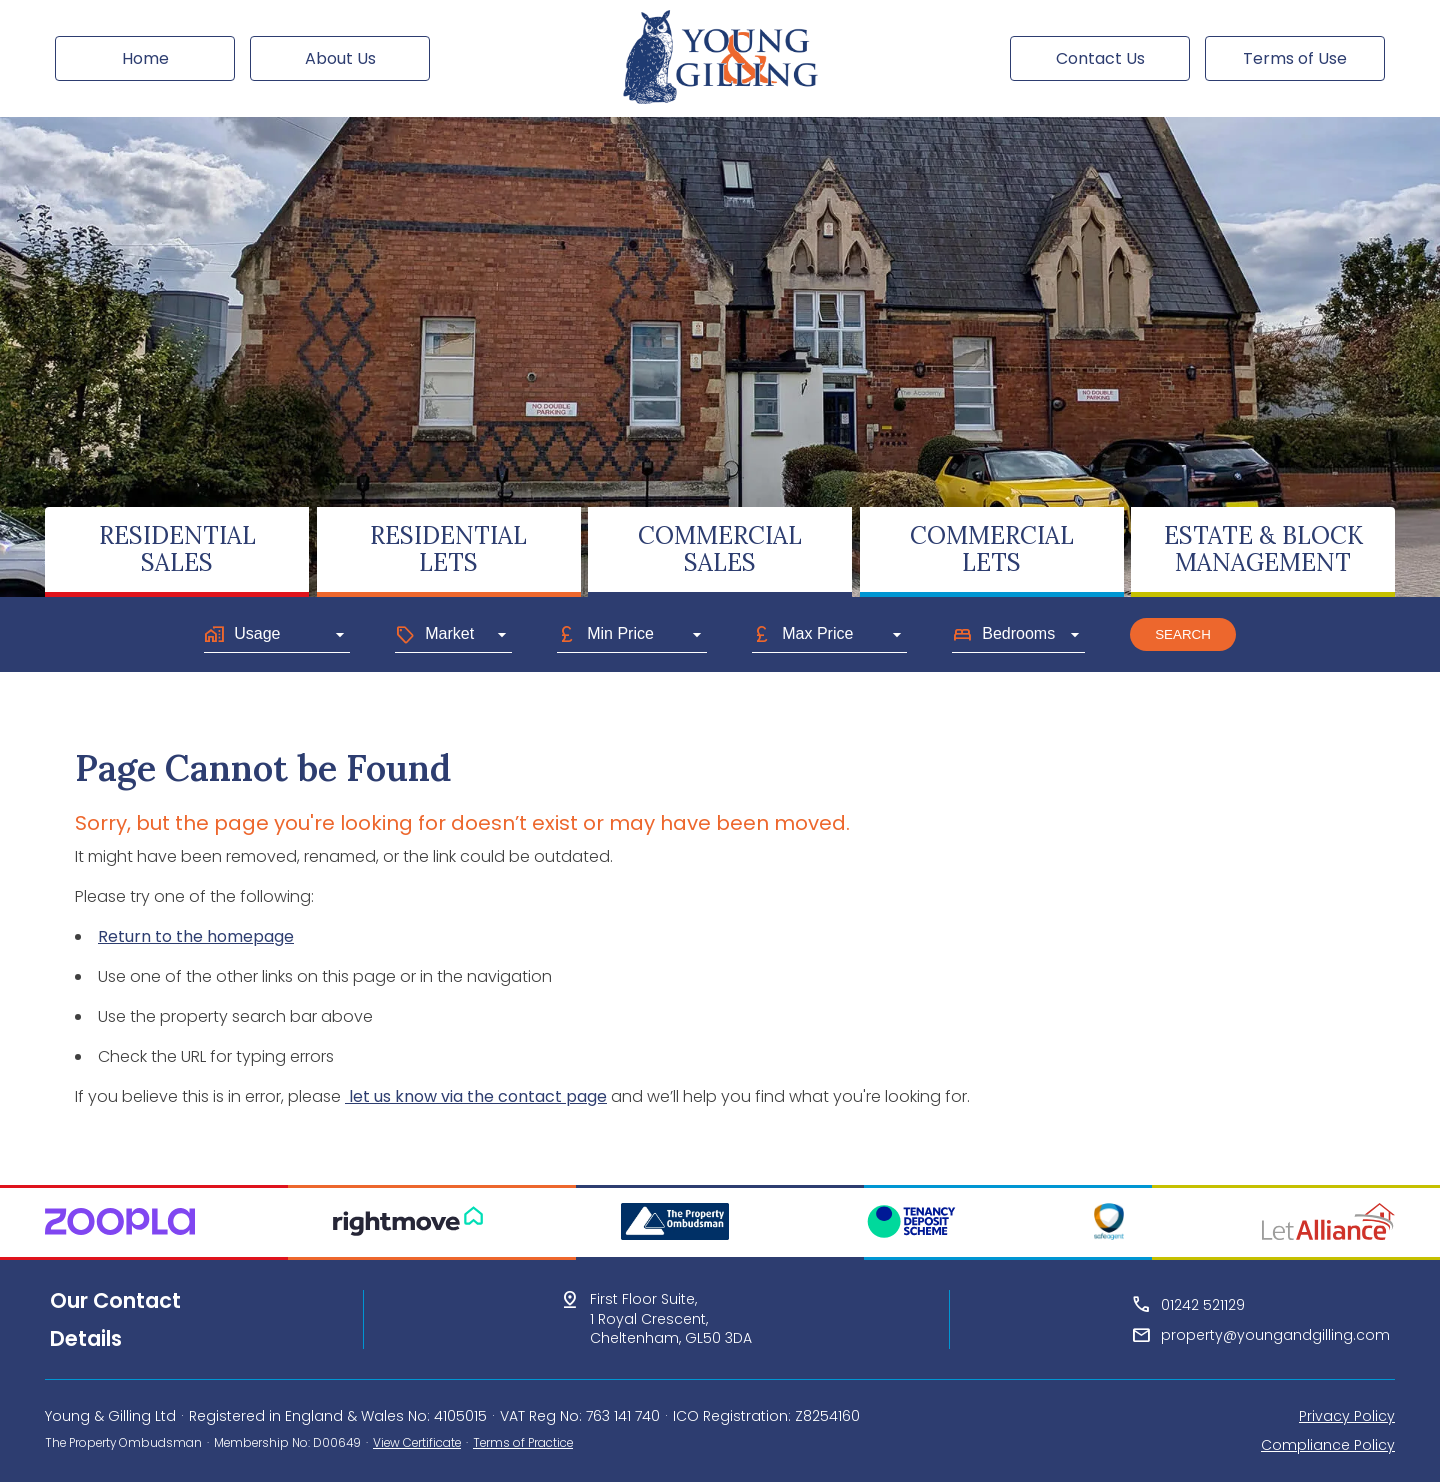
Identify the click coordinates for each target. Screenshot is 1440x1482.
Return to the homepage (196, 936)
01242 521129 (1203, 1305)
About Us (340, 58)
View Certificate (417, 1443)
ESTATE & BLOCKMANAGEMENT (1263, 548)
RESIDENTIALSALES (177, 548)
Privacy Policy (1347, 1416)
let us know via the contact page (476, 1096)
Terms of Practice (523, 1443)
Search (1183, 634)
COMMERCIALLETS (992, 548)
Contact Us (1100, 58)
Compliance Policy (1328, 1445)
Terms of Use (1295, 58)
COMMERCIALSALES (720, 548)
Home (145, 58)
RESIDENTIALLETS (448, 548)
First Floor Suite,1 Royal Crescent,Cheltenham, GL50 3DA (671, 1319)
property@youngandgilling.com (1275, 1335)
